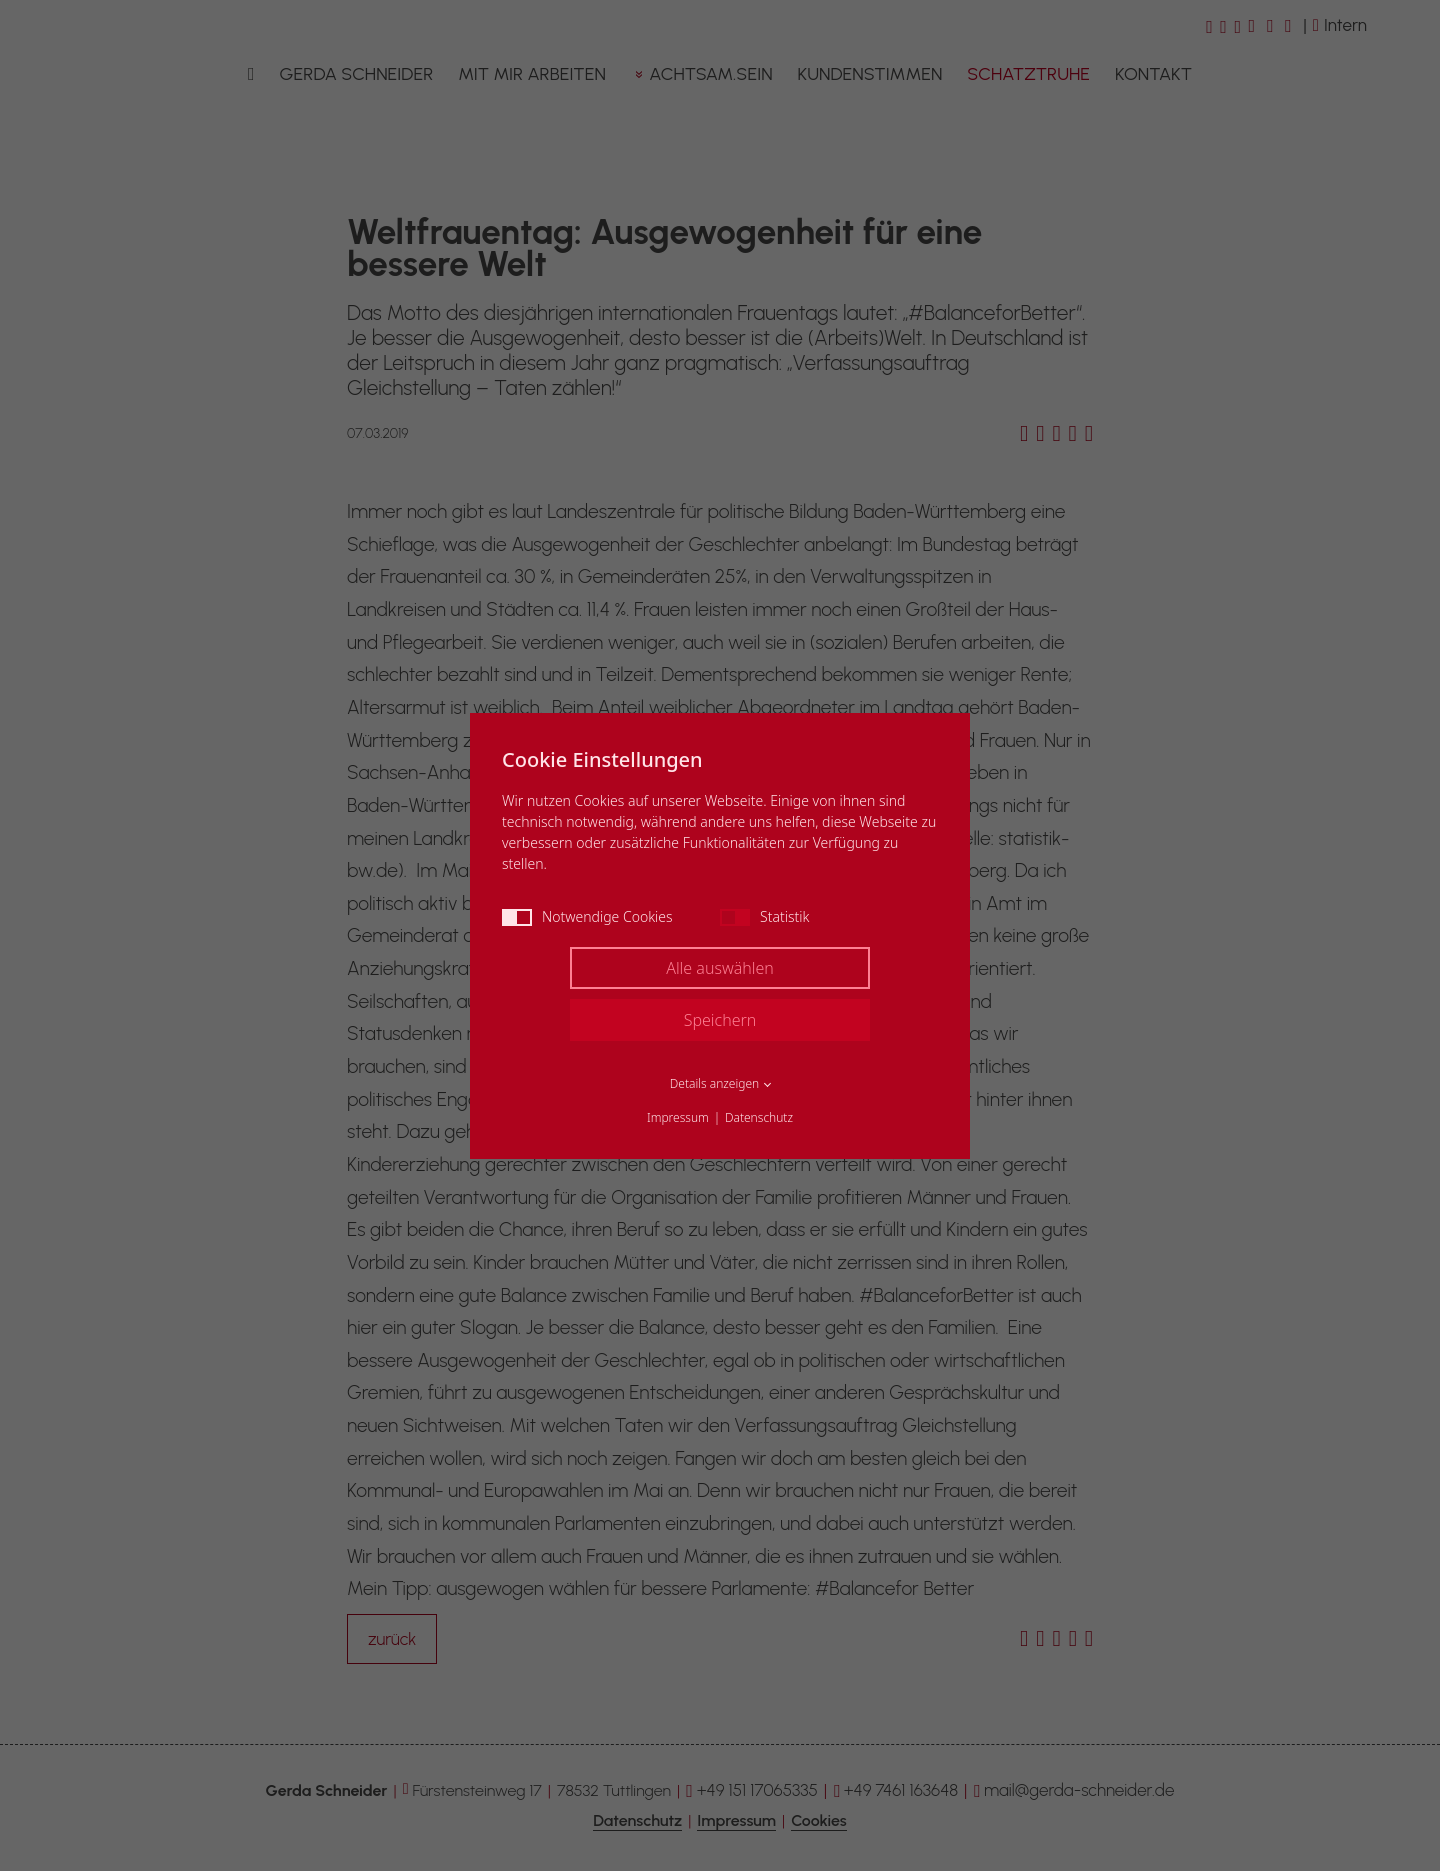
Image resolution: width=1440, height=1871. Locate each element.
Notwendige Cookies (587, 916)
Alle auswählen (720, 968)
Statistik (764, 916)
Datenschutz (759, 1117)
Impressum (678, 1117)
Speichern (720, 1020)
